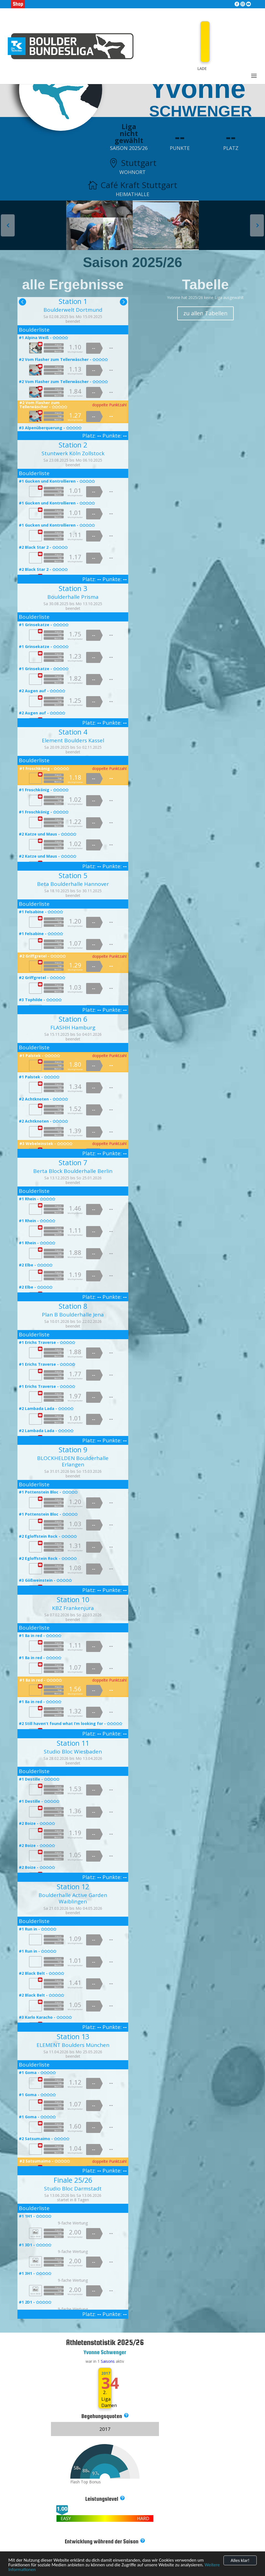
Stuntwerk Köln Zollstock (73, 453)
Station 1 (73, 301)
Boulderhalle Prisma (73, 596)
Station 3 (73, 588)
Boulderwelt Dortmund (72, 309)
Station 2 (73, 444)
